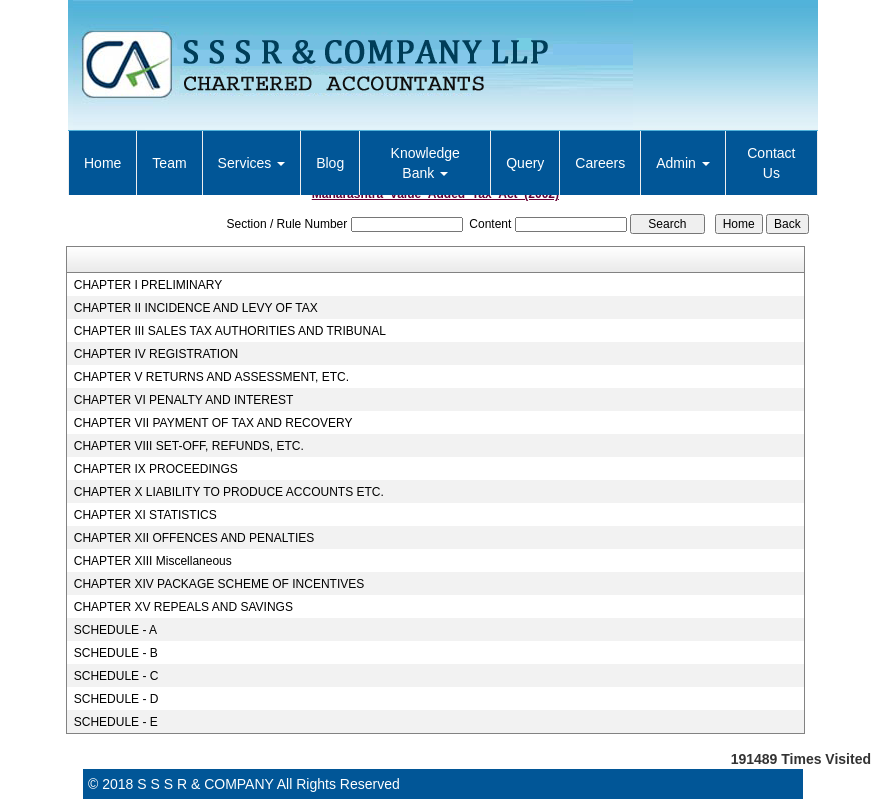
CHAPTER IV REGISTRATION (156, 354)
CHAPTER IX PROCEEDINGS (156, 469)
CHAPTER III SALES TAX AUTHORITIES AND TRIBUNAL (230, 331)
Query (525, 163)
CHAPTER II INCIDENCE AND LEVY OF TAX (196, 308)
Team (169, 163)
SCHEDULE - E (116, 722)
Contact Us (771, 163)
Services (252, 163)
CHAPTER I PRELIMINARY (148, 285)
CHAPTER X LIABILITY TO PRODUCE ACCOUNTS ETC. (229, 492)
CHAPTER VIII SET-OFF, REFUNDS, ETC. (189, 446)
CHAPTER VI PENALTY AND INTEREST (184, 400)
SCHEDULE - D (116, 699)
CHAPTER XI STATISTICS (145, 515)
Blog (330, 163)
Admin (683, 163)
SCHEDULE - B (116, 653)
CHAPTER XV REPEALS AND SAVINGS (183, 607)
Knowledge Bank (425, 163)
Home (102, 163)
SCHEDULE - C (116, 676)
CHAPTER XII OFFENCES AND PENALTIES (194, 538)
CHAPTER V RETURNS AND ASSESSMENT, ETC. (211, 377)
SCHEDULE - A (115, 630)
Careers (600, 163)
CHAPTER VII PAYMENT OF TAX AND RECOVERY (213, 423)
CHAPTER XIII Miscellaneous (153, 561)
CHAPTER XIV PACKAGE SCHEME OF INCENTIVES (219, 584)
